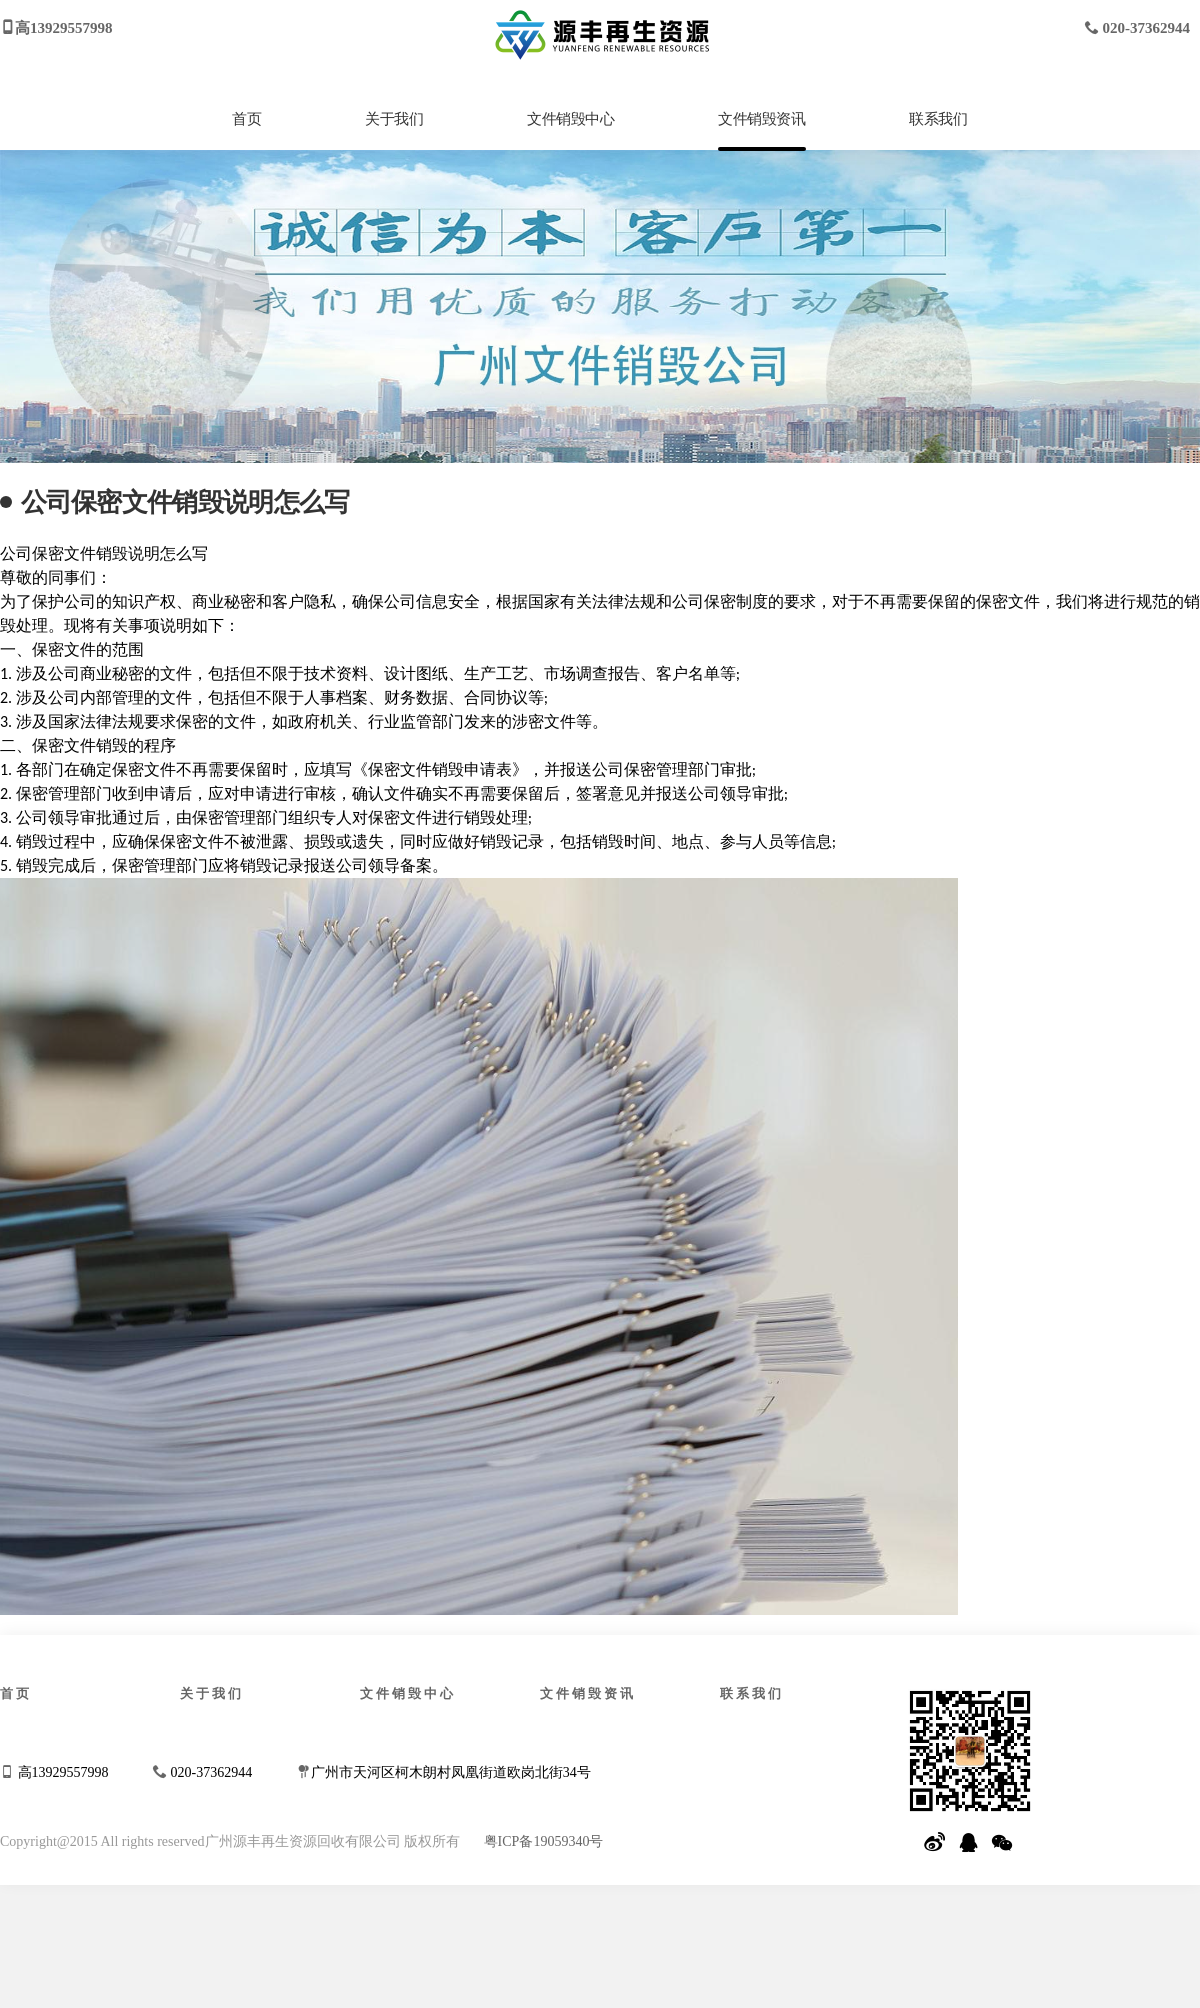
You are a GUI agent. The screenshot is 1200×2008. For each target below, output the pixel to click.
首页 (246, 119)
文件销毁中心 (571, 119)
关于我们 (394, 119)
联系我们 (938, 119)
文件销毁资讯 (762, 119)
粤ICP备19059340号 (544, 1841)
